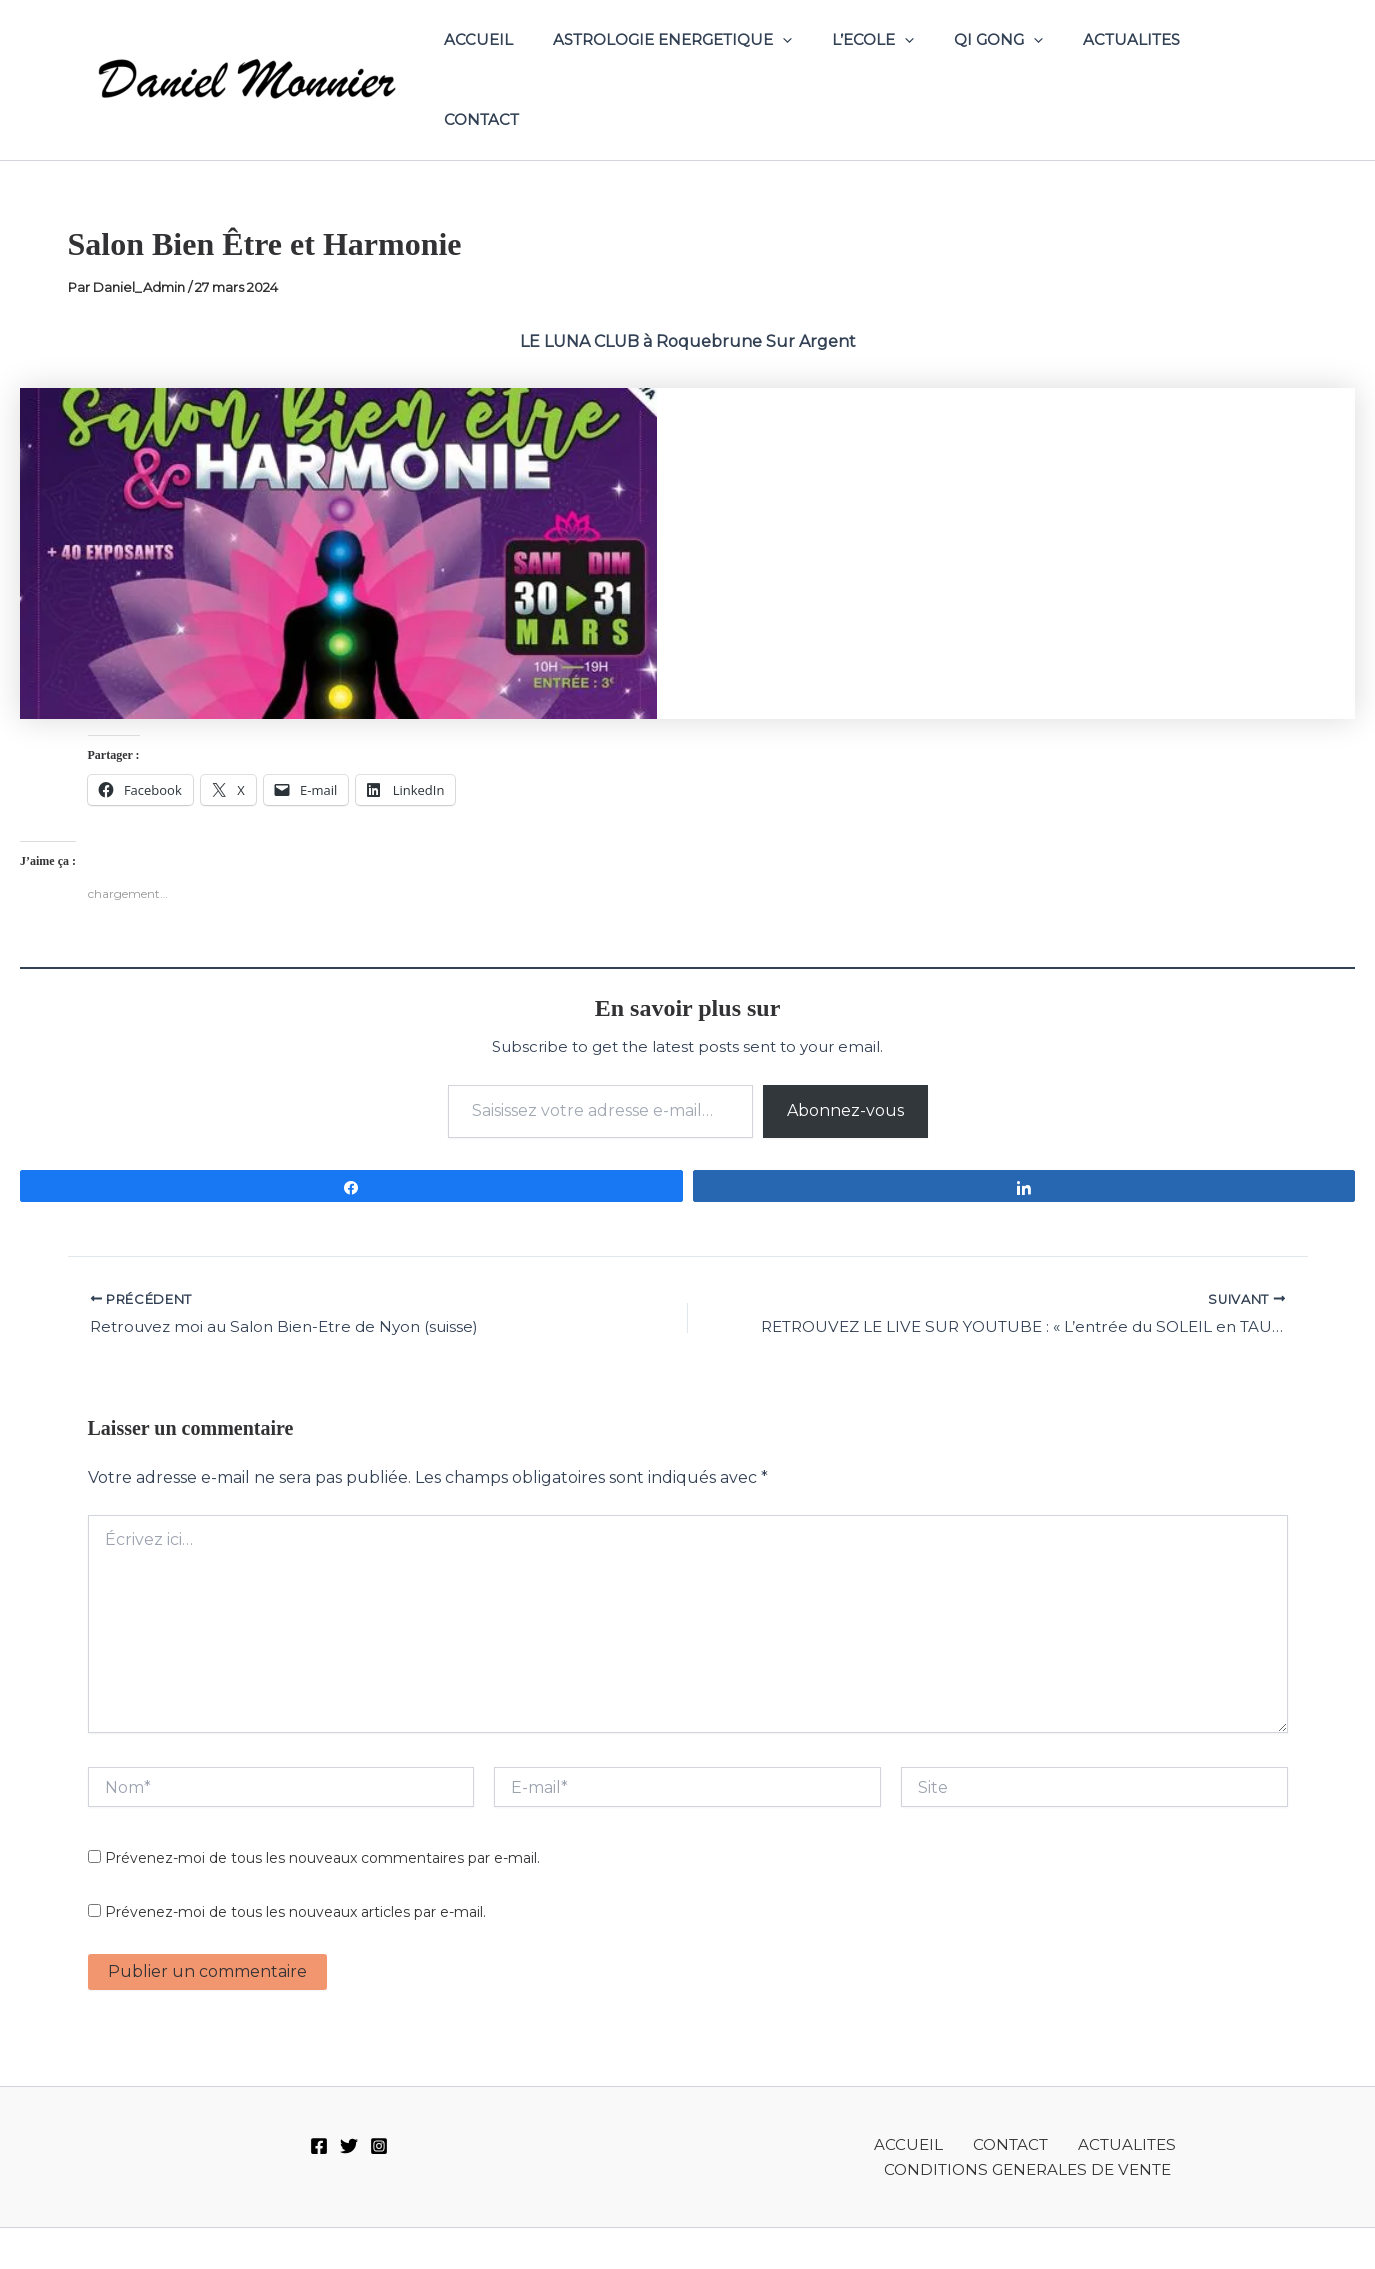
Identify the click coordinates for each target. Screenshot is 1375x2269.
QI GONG (996, 61)
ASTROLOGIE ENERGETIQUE (690, 61)
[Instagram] (379, 2110)
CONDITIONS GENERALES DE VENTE (1177, 2109)
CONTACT (1235, 60)
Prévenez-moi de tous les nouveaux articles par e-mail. (295, 1877)
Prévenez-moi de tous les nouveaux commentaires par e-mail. (322, 1822)
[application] (800, 61)
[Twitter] (349, 2110)
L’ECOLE (881, 61)
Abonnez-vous (845, 1072)
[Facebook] (319, 2110)
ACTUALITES (1119, 60)
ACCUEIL (506, 60)
